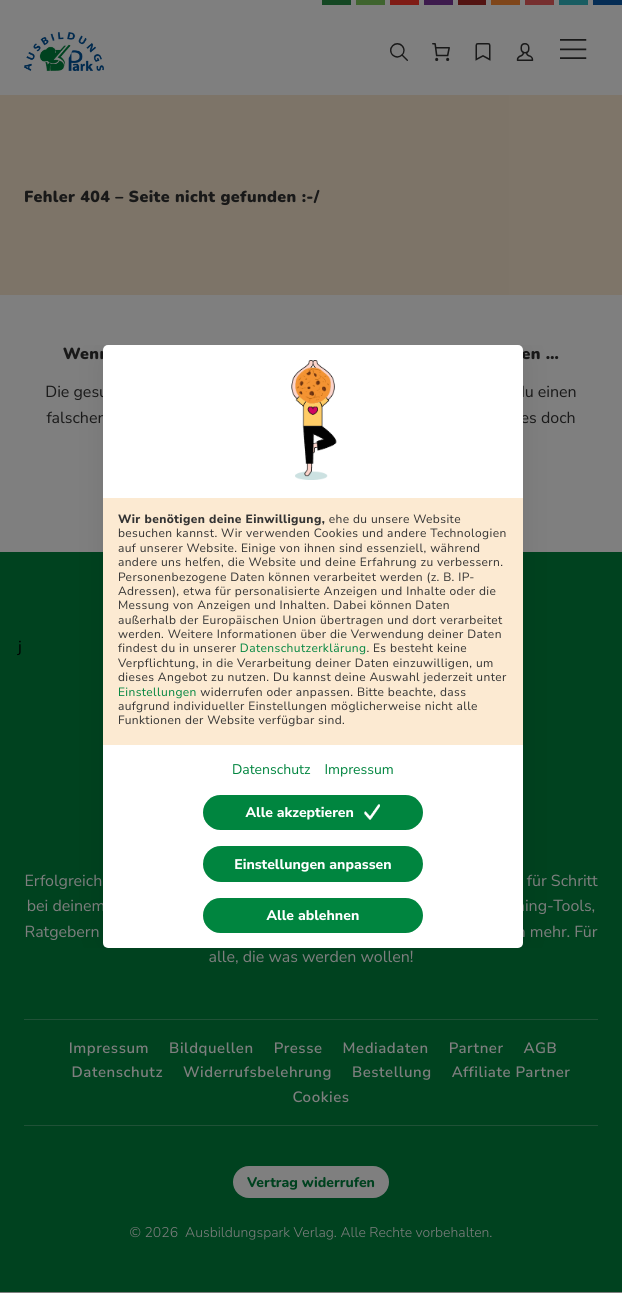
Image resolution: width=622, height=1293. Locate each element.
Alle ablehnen (313, 915)
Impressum (358, 769)
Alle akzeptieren (312, 812)
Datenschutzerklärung (303, 649)
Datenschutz (271, 769)
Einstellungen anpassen (312, 864)
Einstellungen (157, 693)
